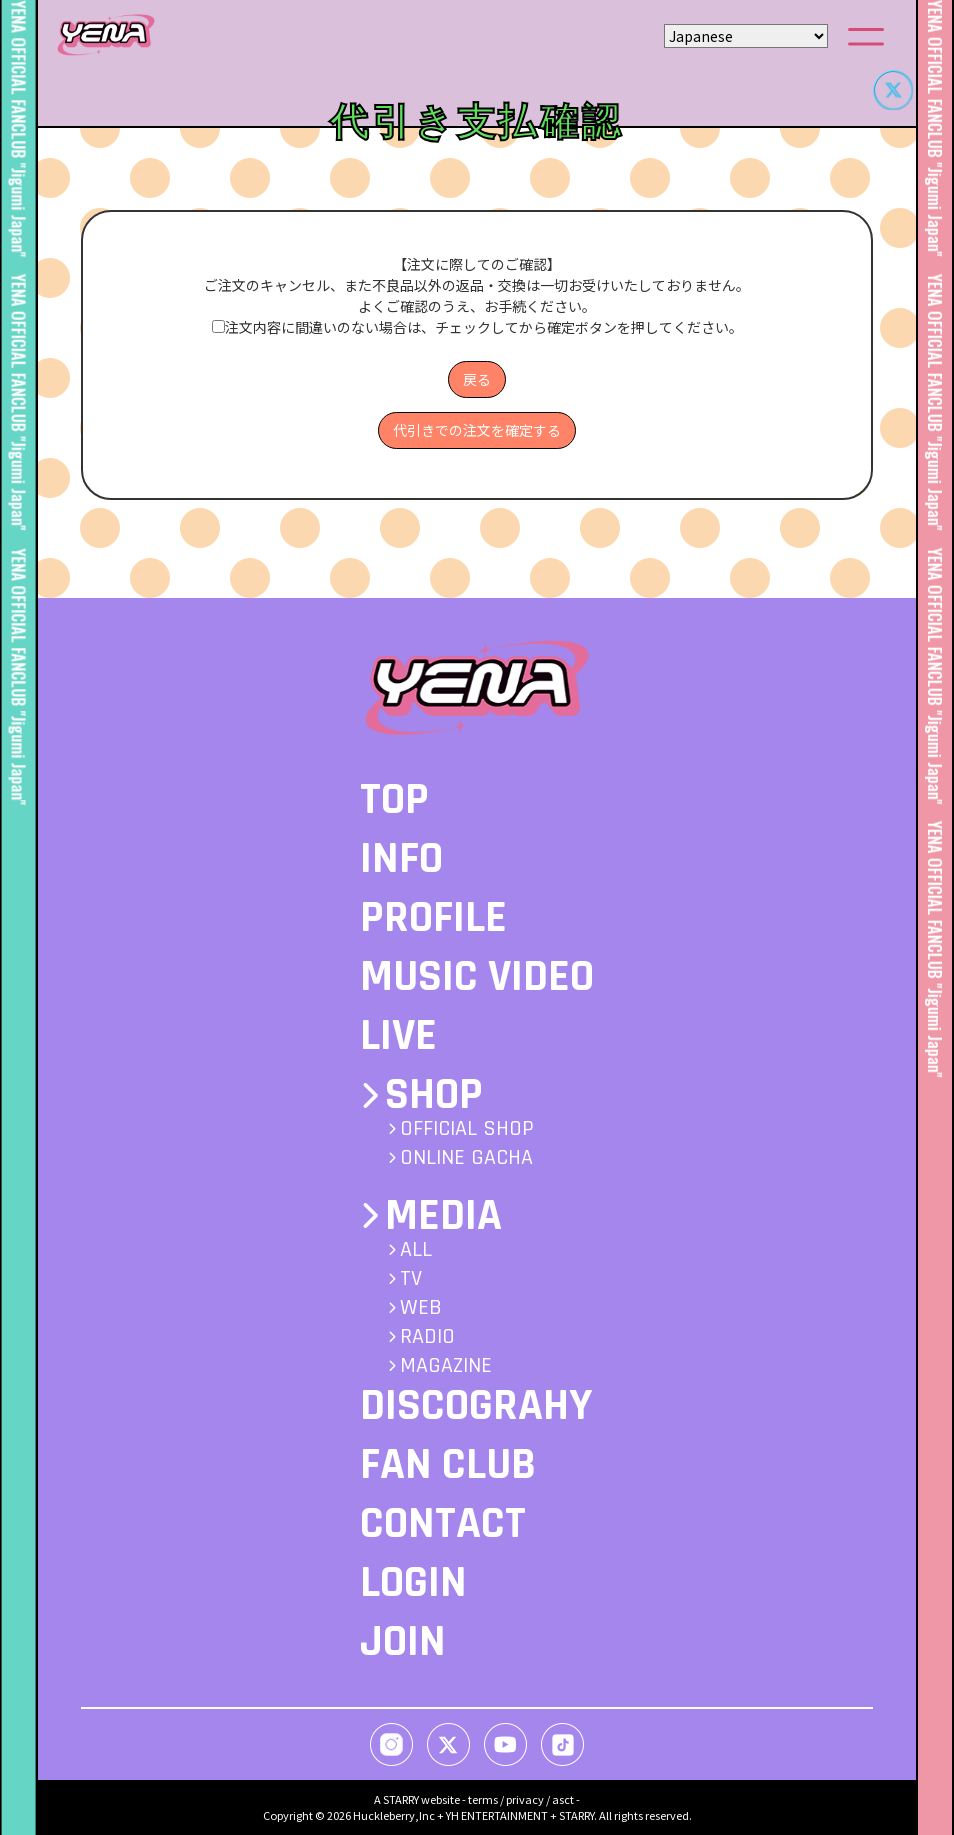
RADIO (427, 1337)
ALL (416, 1250)
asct (563, 1799)
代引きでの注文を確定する (477, 430)
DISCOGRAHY (476, 1406)
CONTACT (443, 1524)
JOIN (403, 1642)
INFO (401, 859)
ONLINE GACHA (466, 1158)
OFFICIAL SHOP (467, 1129)
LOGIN (413, 1583)
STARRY (401, 1799)
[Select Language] (746, 36)
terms (483, 1799)
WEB (421, 1308)
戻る (477, 379)
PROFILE (433, 918)
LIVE (398, 1036)
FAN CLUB (448, 1465)
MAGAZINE (446, 1366)
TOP (394, 800)
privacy (525, 1799)
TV (411, 1279)
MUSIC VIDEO (477, 977)
